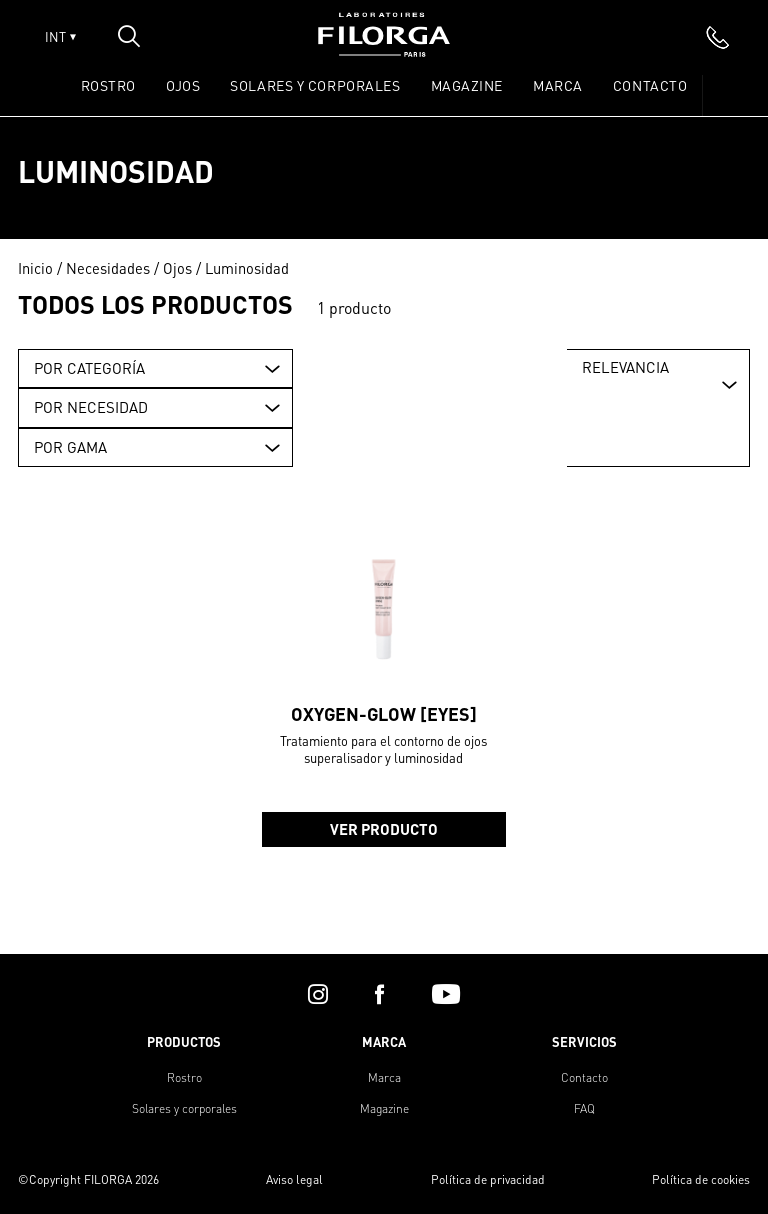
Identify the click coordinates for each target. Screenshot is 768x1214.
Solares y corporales (184, 1108)
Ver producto (384, 829)
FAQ (584, 1108)
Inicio (35, 268)
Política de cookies (701, 1179)
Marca (558, 85)
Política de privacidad (488, 1179)
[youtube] (446, 994)
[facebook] (379, 994)
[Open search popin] (129, 36)
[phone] (718, 37)
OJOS (183, 85)
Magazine (467, 85)
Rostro (184, 1077)
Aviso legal (294, 1179)
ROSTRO (108, 85)
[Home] (384, 50)
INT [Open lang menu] (60, 37)
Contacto (650, 85)
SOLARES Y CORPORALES (315, 85)
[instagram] (318, 994)
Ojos (177, 268)
